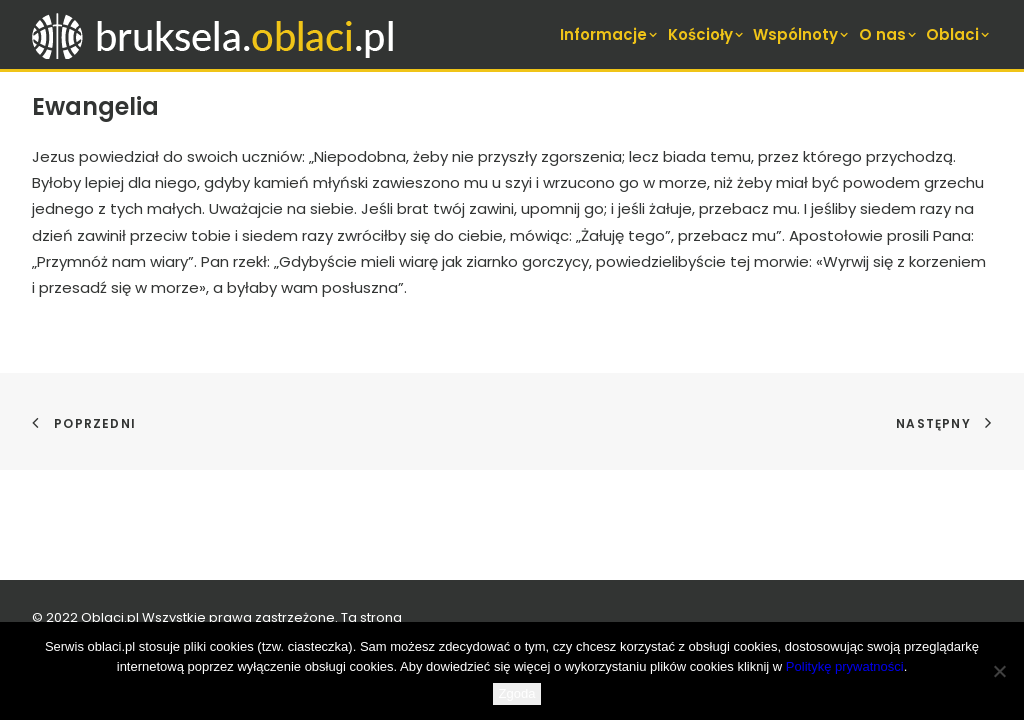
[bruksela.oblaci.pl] (215, 34)
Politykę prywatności (845, 666)
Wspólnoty (802, 34)
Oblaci (959, 34)
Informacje (610, 34)
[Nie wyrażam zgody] (999, 671)
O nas (889, 34)
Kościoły (707, 34)
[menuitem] (611, 34)
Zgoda (517, 693)
